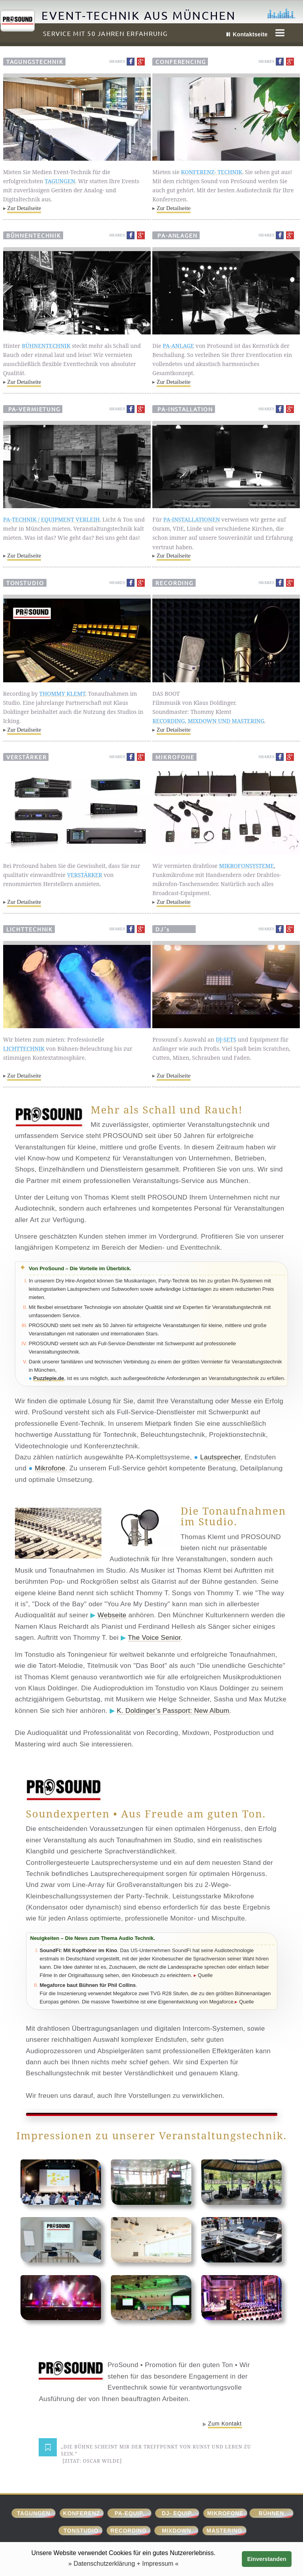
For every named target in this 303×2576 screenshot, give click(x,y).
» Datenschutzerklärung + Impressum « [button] (123, 2563)
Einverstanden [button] (266, 2559)
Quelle (205, 1975)
